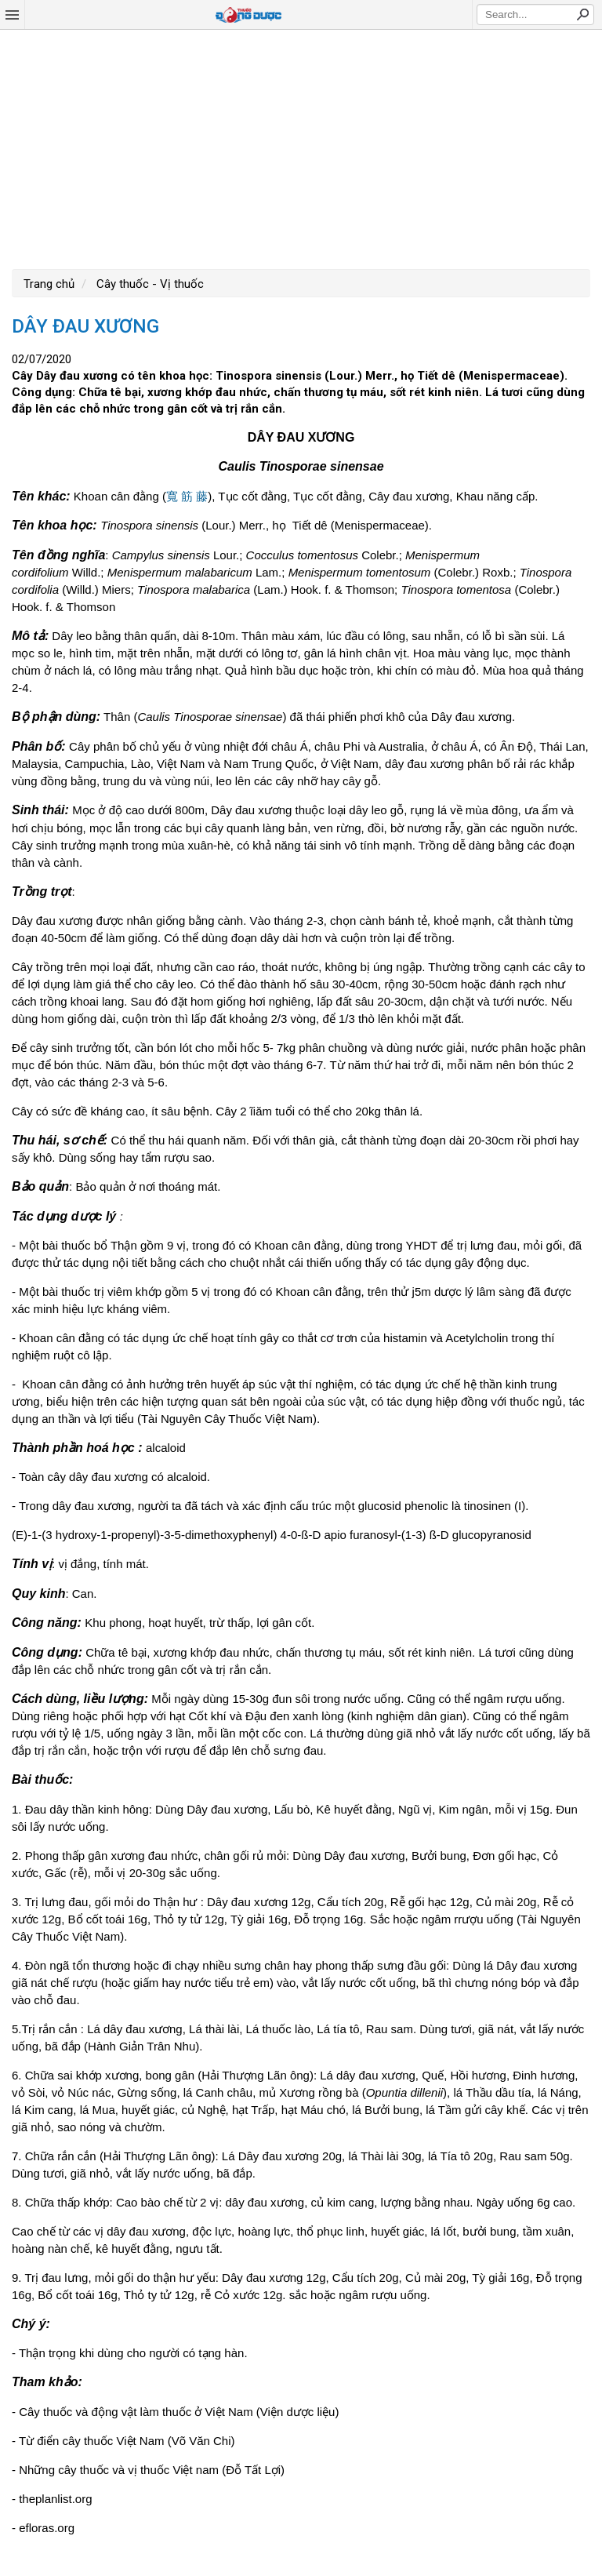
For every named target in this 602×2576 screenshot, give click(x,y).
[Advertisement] (301, 147)
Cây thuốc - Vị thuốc (148, 284)
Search (582, 14)
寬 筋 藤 (187, 496)
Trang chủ (49, 284)
